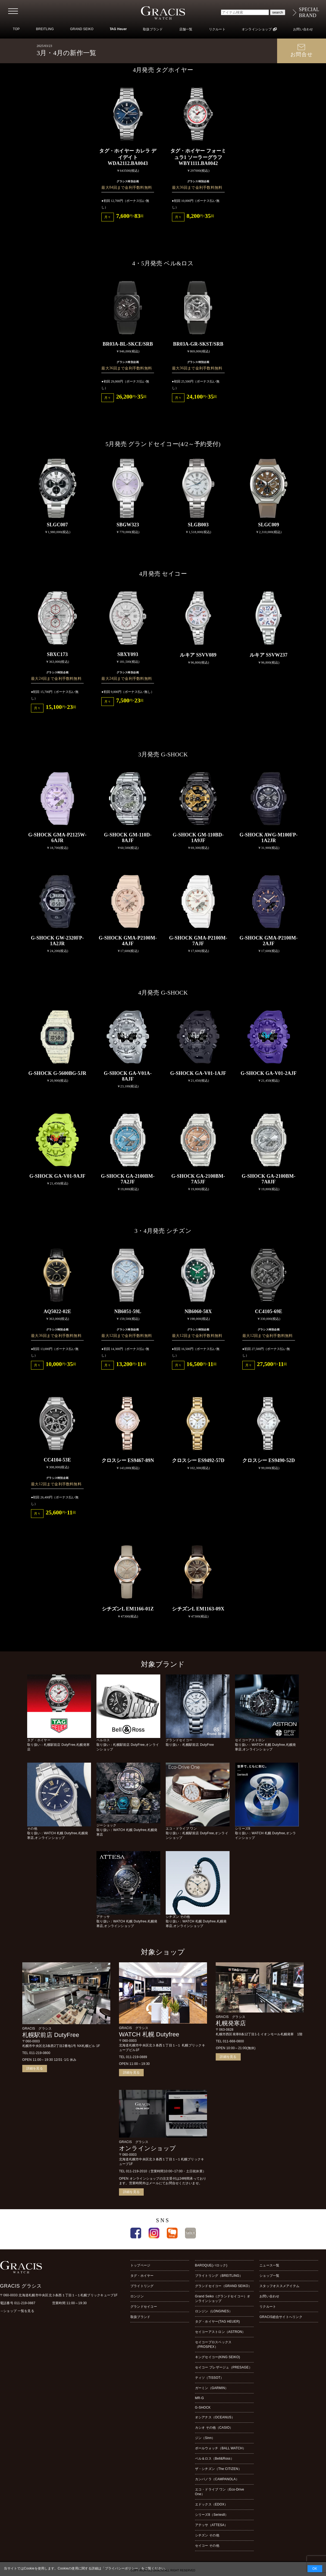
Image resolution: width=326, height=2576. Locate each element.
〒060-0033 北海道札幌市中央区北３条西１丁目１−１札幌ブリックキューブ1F (59, 2295)
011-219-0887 (25, 2303)
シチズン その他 (207, 2535)
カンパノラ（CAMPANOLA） (217, 2479)
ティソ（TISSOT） (209, 2378)
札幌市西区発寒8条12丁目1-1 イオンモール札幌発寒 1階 (259, 2034)
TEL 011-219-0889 (133, 2057)
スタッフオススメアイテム (279, 2286)
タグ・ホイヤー (142, 2276)
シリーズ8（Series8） (211, 2515)
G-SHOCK (203, 2407)
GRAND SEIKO (81, 29)
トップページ (140, 2265)
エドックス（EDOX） (211, 2504)
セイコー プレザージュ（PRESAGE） (223, 2367)
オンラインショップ (257, 29)
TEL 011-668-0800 (230, 2041)
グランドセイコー (143, 2306)
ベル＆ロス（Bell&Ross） (214, 2458)
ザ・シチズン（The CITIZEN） (218, 2469)
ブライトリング (142, 2286)
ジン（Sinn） (205, 2438)
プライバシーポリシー (121, 2568)
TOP (16, 29)
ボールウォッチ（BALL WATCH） (220, 2448)
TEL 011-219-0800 (36, 2053)
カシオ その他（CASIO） (214, 2427)
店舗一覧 (186, 29)
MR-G (199, 2398)
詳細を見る (34, 2068)
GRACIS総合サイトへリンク (280, 2317)
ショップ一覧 (269, 2276)
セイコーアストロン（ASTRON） (220, 2332)
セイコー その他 (207, 2546)
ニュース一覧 (269, 2265)
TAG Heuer (118, 29)
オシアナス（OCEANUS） (215, 2417)
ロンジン (137, 2296)
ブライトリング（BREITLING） (219, 2276)
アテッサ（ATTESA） (211, 2525)
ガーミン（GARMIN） (211, 2388)
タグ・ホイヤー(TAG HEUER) (217, 2321)
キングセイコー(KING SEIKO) (217, 2357)
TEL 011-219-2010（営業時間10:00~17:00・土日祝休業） (162, 2171)
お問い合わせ (303, 29)
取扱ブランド (153, 29)
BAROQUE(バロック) (211, 2265)
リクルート (217, 29)
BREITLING (45, 29)
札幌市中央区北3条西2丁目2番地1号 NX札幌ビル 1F (61, 2046)
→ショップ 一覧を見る (17, 2311)
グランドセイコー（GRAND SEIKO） (223, 2286)
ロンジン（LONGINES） (213, 2311)
